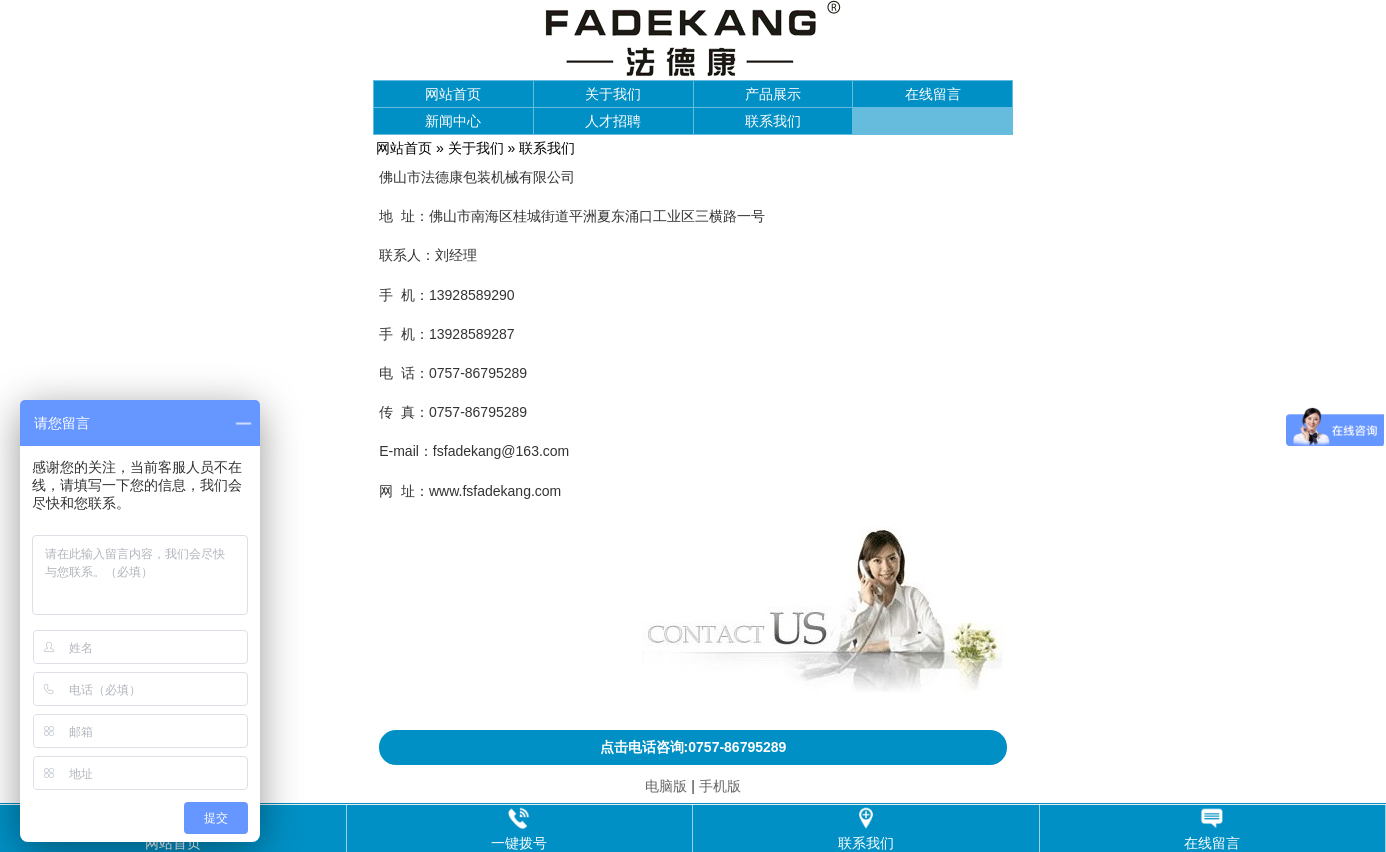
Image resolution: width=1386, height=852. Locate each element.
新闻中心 (453, 121)
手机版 (720, 786)
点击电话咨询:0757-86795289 (693, 747)
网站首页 (453, 94)
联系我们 (773, 121)
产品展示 (773, 94)
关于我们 (613, 94)
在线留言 (933, 94)
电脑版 (666, 786)
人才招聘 (613, 121)
